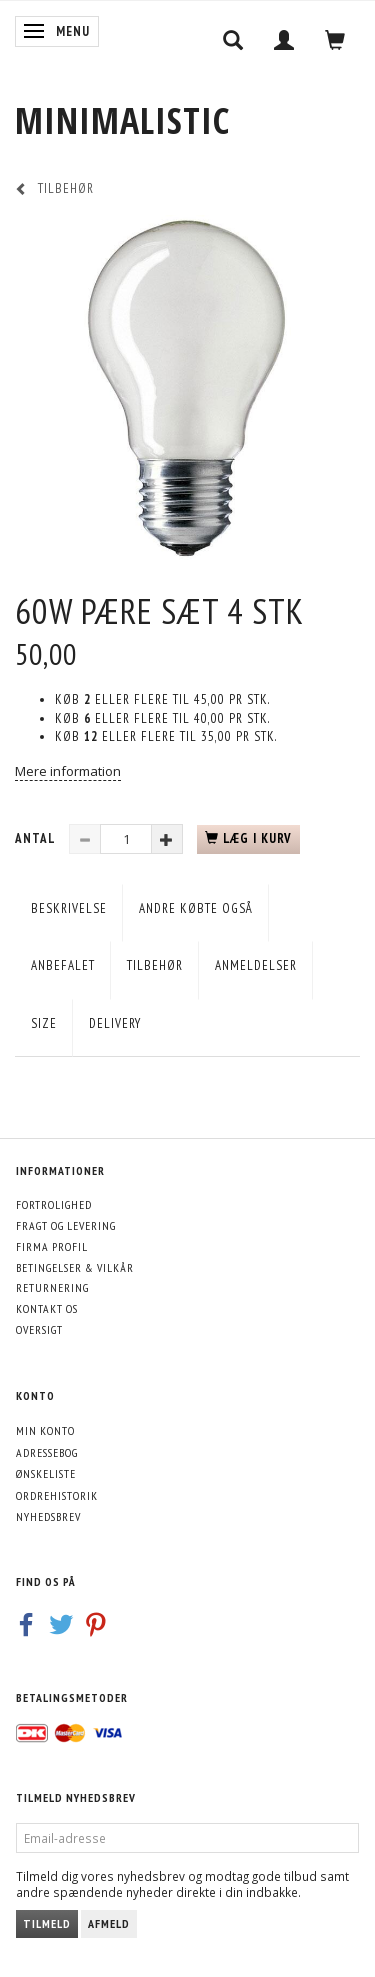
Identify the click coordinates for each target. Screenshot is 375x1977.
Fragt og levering (66, 1225)
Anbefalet (63, 965)
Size (44, 1023)
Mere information (68, 771)
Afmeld (109, 1923)
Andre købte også (196, 908)
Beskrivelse (69, 908)
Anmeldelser (256, 965)
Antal (37, 838)
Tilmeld (47, 1923)
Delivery (115, 1023)
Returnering (52, 1287)
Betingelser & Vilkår (75, 1267)
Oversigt (39, 1329)
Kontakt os (47, 1308)
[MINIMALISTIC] (122, 120)
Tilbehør (155, 965)
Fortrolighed (54, 1204)
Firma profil (52, 1246)
